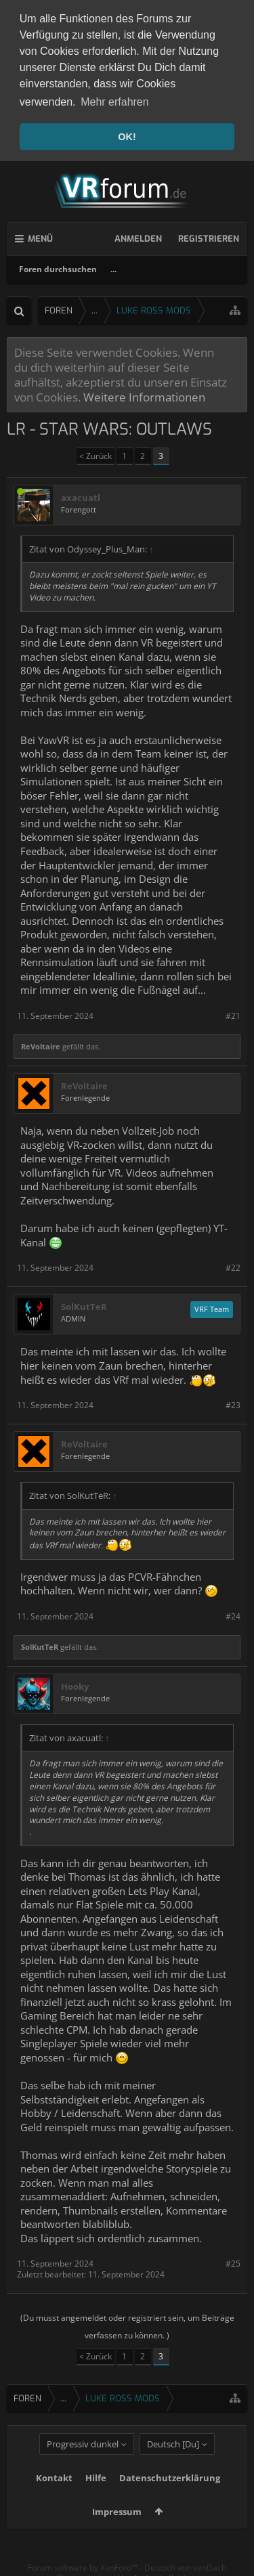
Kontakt (54, 2495)
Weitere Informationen (144, 395)
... (113, 266)
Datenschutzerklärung (169, 2495)
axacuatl (80, 495)
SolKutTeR (84, 1305)
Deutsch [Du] (173, 2461)
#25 (233, 2261)
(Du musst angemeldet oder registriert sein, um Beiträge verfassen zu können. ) (127, 2323)
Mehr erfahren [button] (115, 102)
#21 (233, 1013)
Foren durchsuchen (58, 266)
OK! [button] (126, 136)
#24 (233, 1614)
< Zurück (95, 453)
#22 (233, 1265)
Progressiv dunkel (83, 2461)
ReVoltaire (40, 1044)
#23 (233, 1402)
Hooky (75, 1684)
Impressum (117, 2529)
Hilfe (95, 2495)
